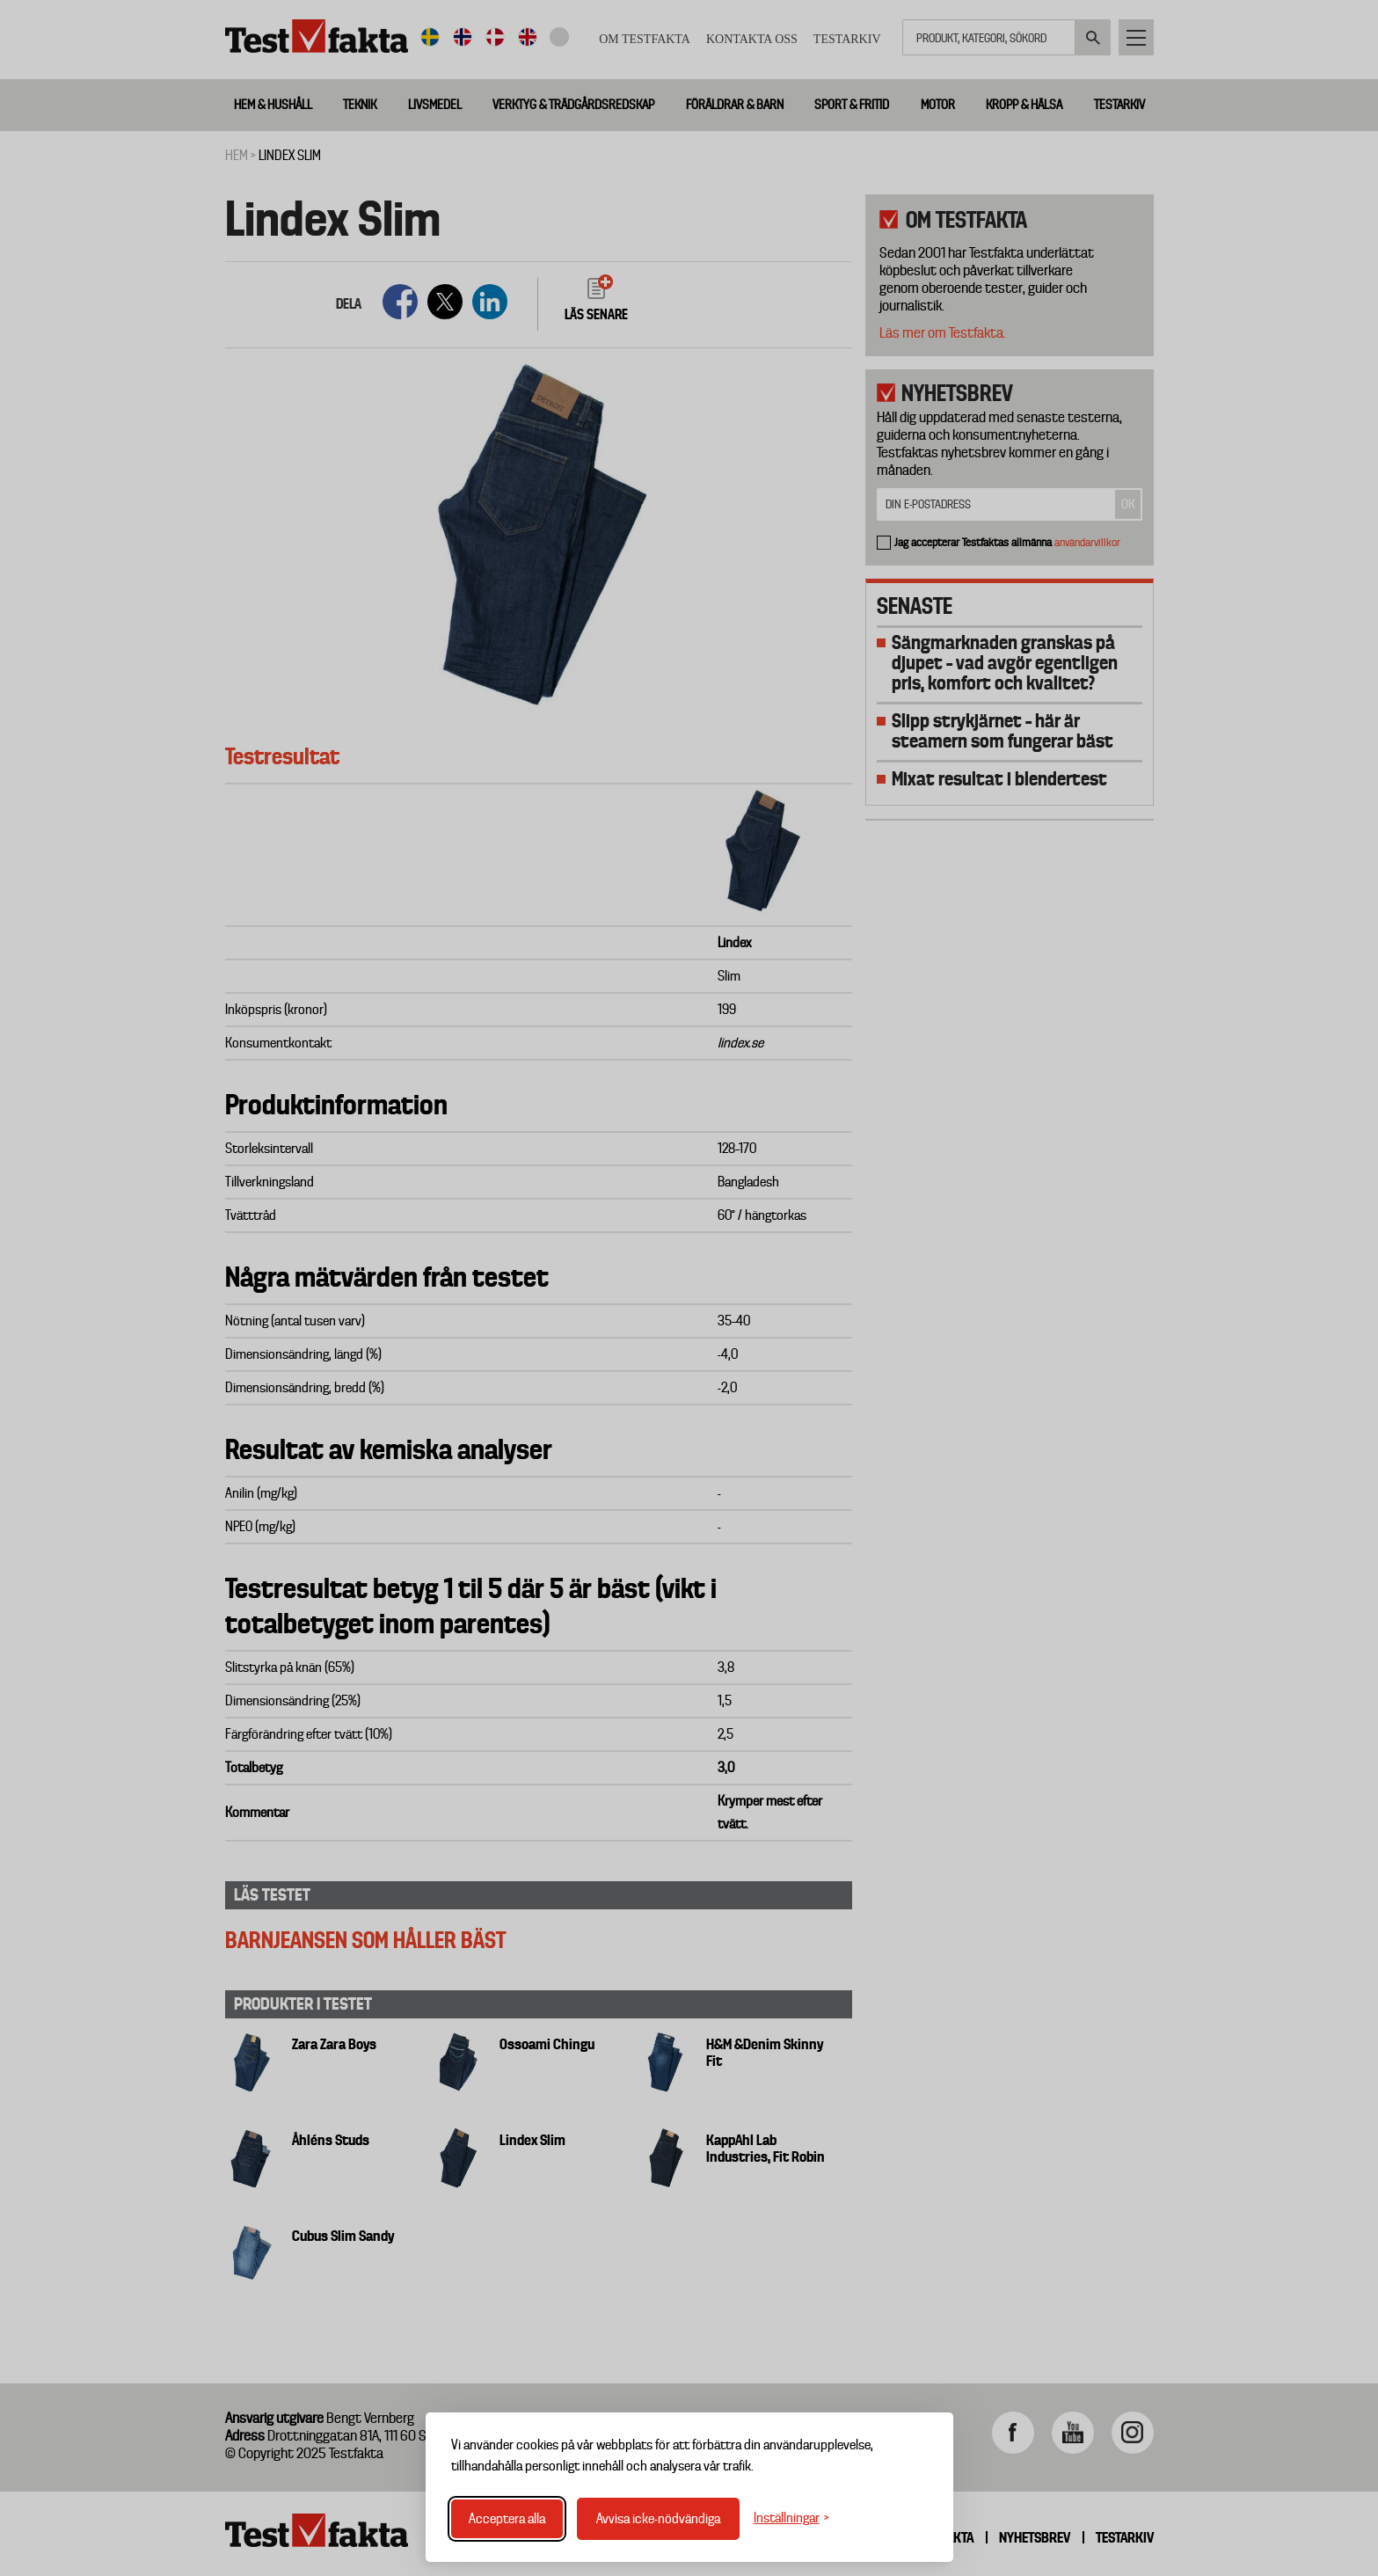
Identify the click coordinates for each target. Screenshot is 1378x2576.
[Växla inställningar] (791, 2518)
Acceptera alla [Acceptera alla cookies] (507, 2519)
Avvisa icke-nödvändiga (658, 2519)
